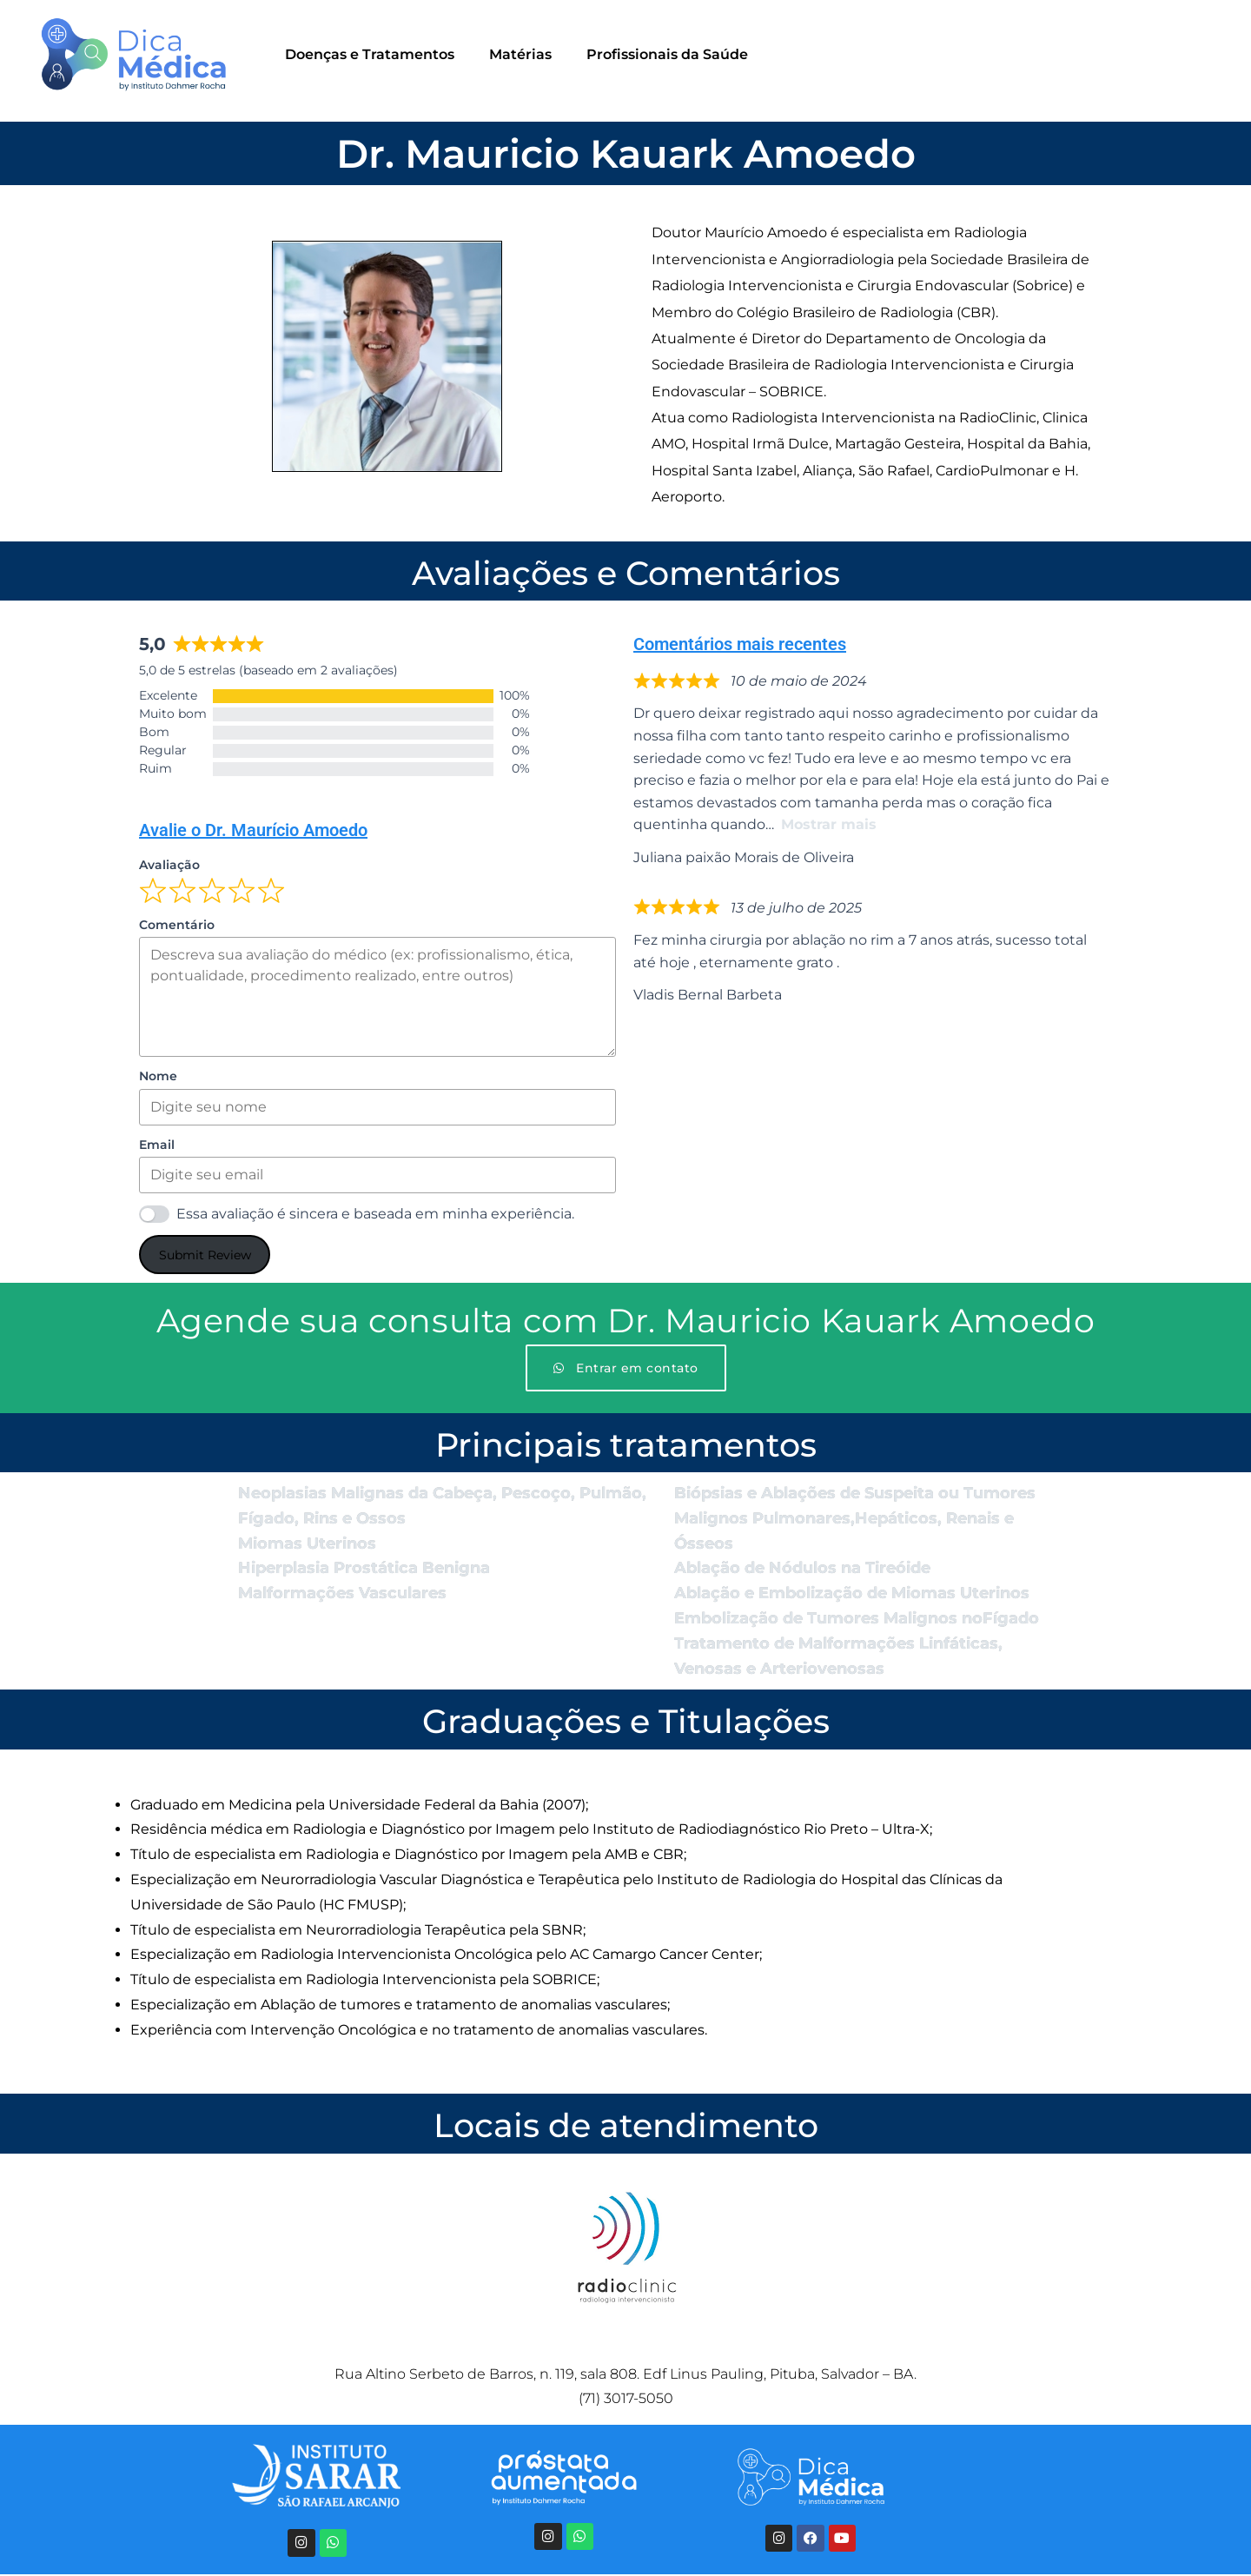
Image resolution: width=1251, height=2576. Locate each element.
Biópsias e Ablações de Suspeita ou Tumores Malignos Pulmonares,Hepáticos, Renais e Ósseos (855, 1518)
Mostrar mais (829, 824)
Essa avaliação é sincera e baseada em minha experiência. (375, 1213)
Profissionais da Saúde (667, 54)
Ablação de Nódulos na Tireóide (802, 1567)
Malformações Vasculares (342, 1593)
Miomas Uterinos (307, 1543)
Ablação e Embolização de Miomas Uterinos (851, 1593)
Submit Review (205, 1255)
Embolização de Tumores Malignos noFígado (856, 1618)
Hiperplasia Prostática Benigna (364, 1567)
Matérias (520, 54)
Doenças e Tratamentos (369, 54)
